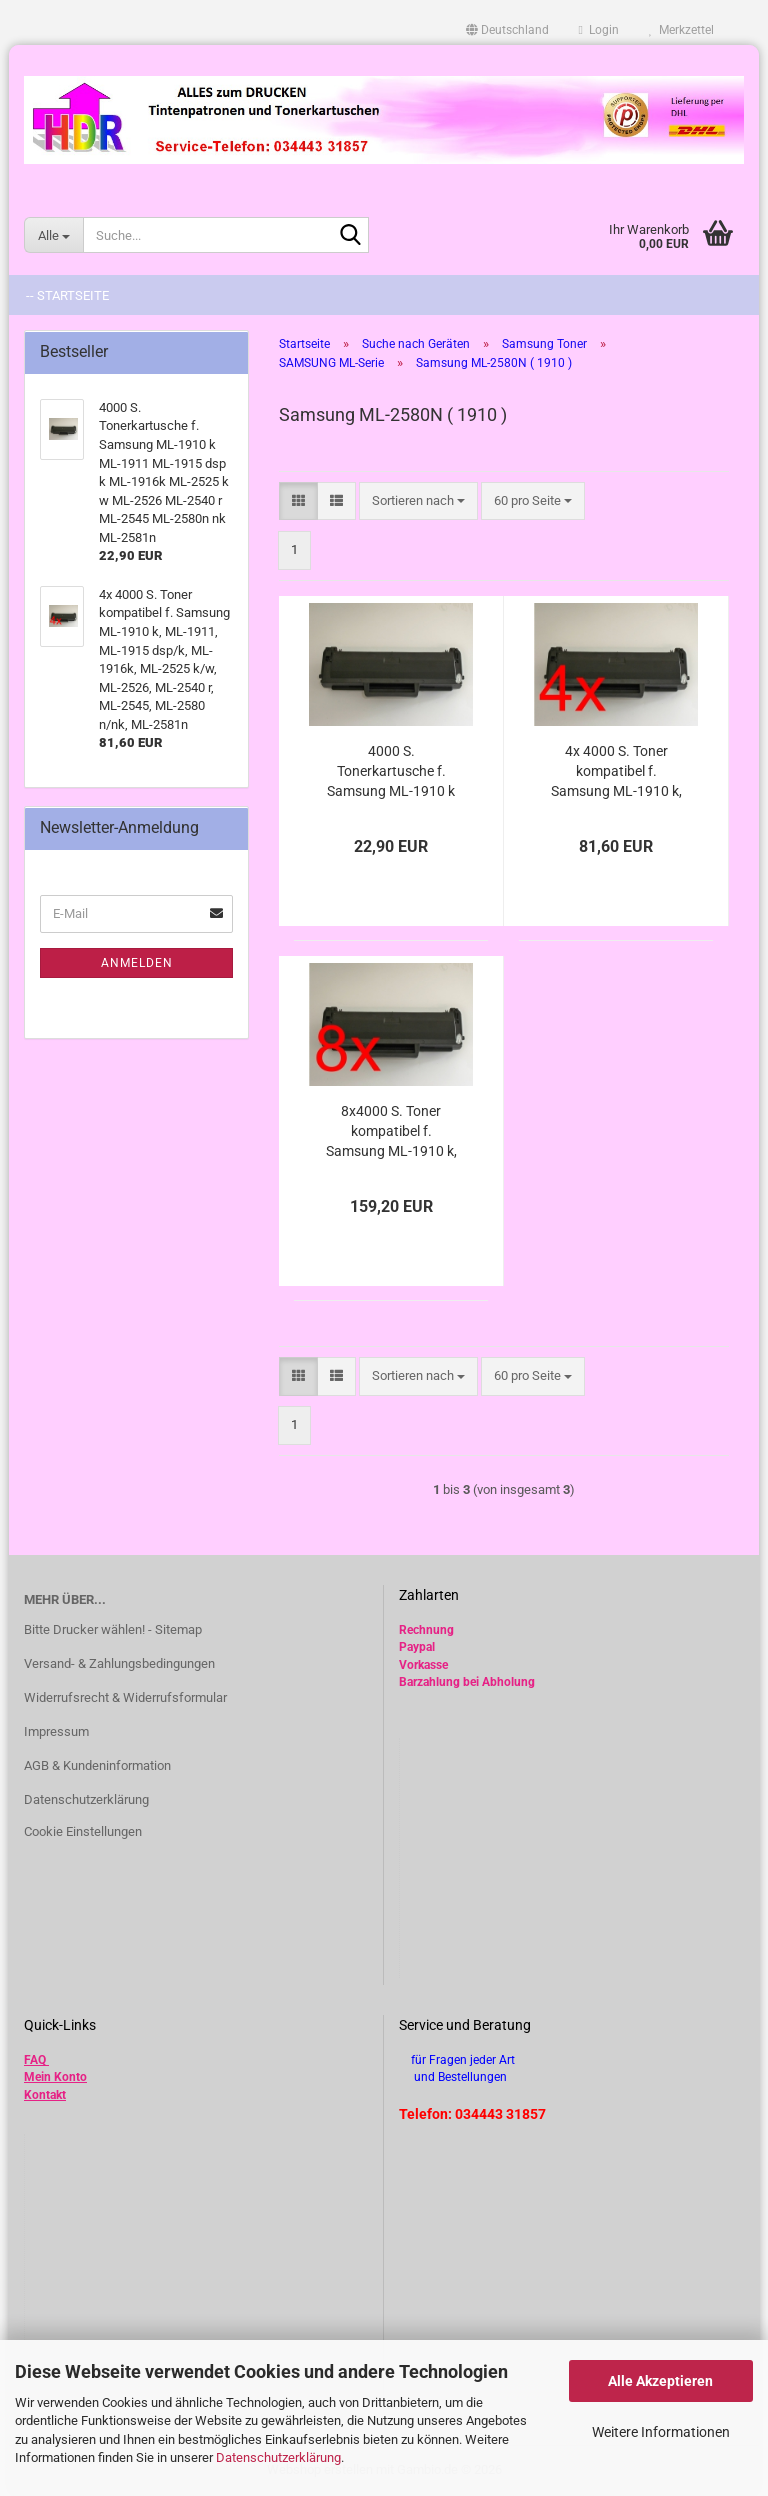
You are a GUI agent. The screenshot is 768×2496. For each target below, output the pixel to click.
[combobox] (418, 501)
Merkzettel (681, 30)
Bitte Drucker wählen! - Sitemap (113, 1629)
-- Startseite (67, 295)
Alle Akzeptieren (660, 2381)
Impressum (56, 1731)
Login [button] (599, 30)
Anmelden (137, 963)
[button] (507, 30)
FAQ (35, 2060)
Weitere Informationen (661, 2432)
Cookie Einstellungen (83, 1831)
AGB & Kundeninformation (97, 1765)
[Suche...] (53, 235)
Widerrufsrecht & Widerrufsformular (125, 1697)
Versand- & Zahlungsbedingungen (119, 1663)
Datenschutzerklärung (278, 2457)
